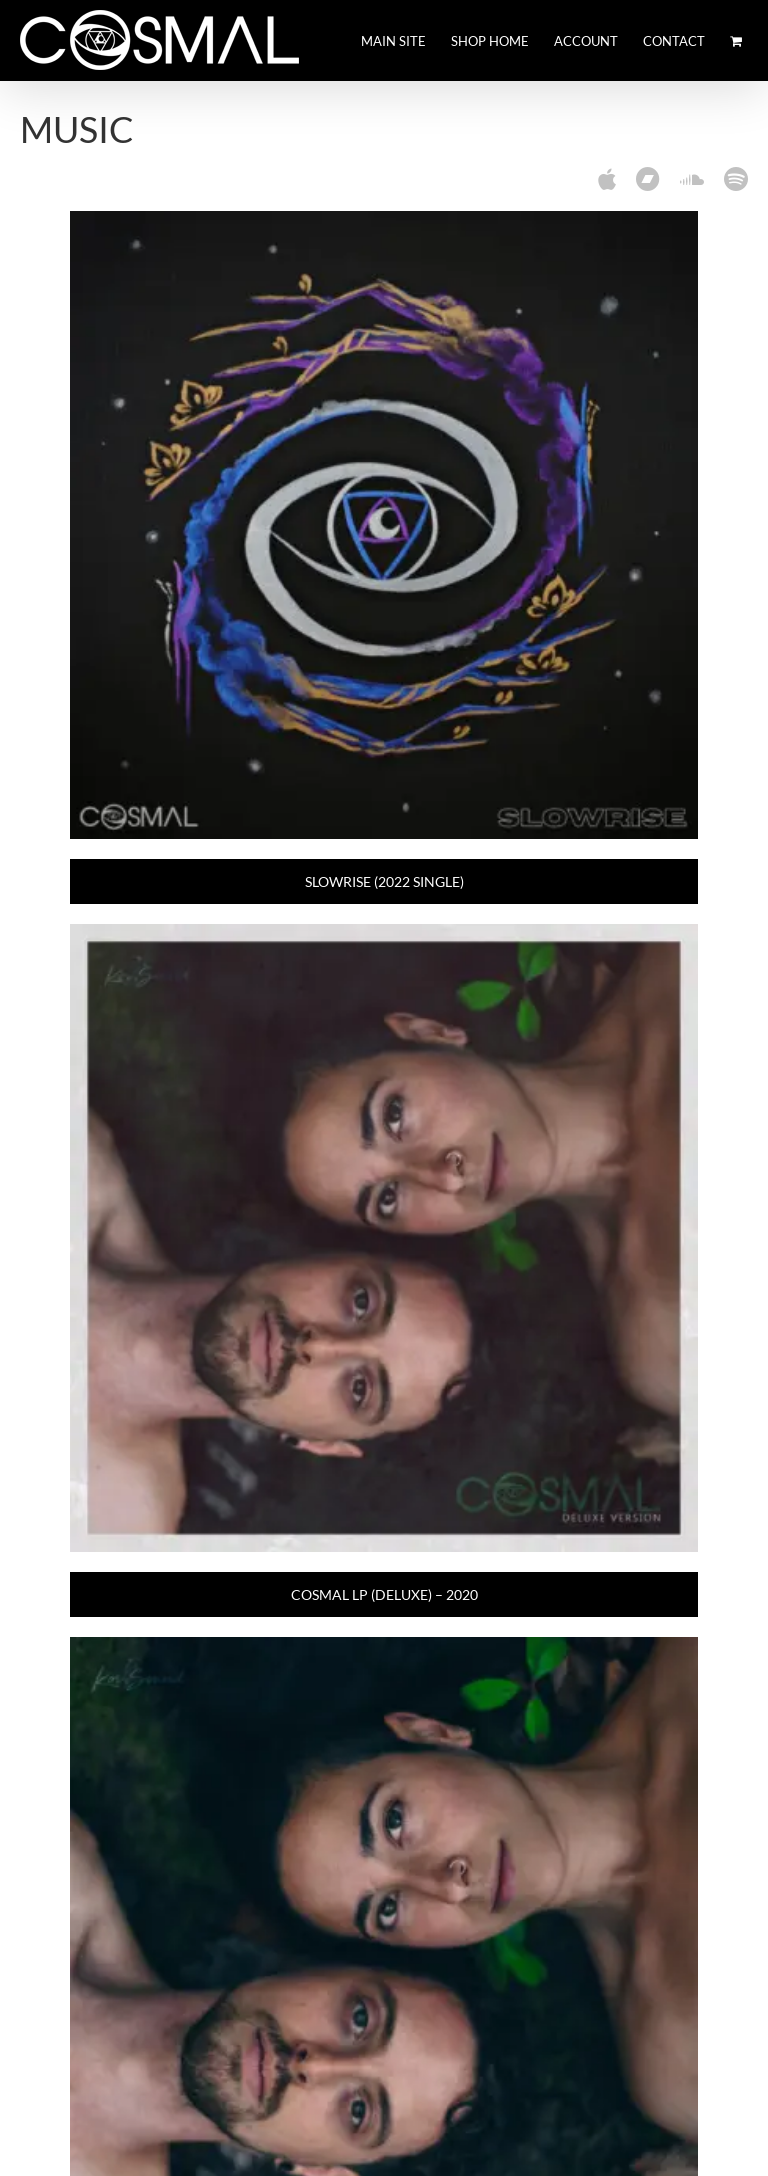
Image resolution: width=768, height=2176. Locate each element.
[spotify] (736, 179)
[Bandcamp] (648, 179)
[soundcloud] (692, 179)
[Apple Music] (607, 179)
